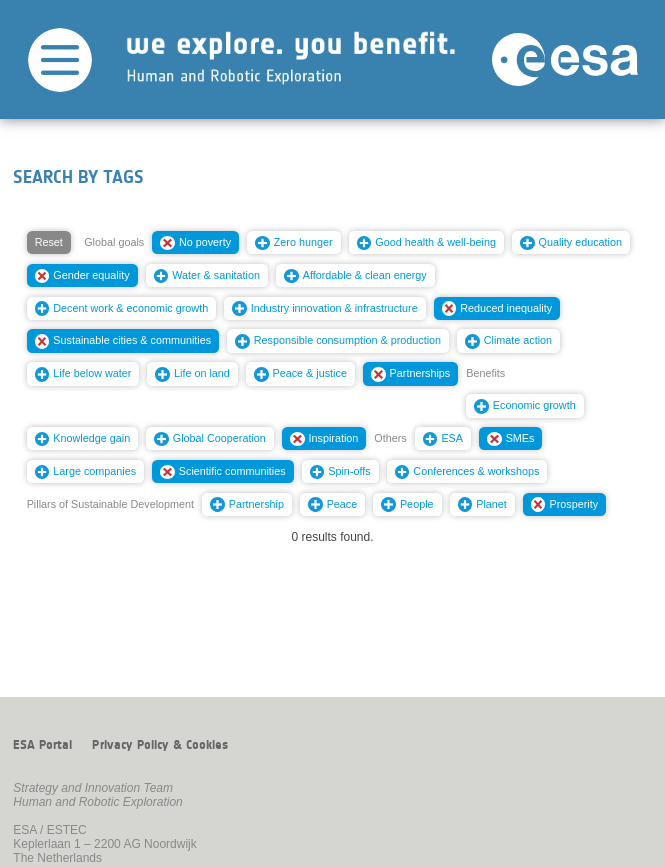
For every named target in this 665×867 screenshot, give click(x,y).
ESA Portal (42, 745)
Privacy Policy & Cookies (160, 745)
